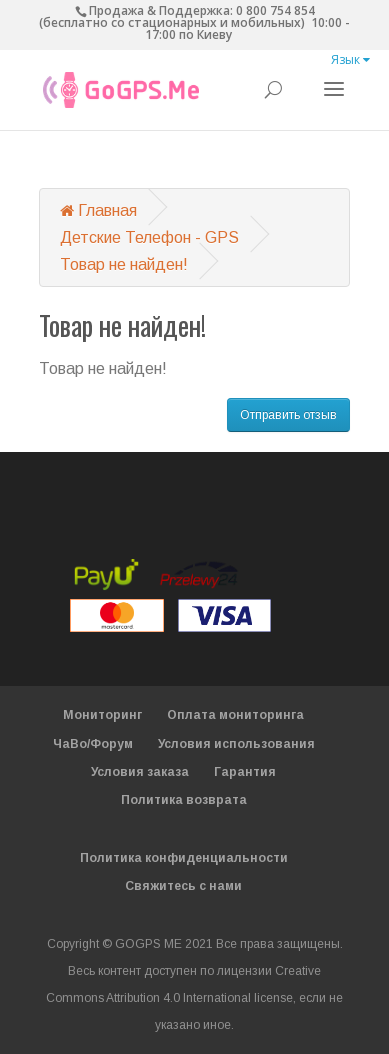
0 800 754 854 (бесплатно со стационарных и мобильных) (177, 16)
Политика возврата (184, 800)
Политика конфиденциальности (184, 858)
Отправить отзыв (288, 415)
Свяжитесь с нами (183, 886)
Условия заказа (140, 772)
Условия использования (236, 744)
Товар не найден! (124, 264)
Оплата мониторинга (235, 715)
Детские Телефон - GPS (149, 237)
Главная (98, 210)
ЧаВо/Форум (93, 744)
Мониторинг (102, 715)
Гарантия (245, 772)
